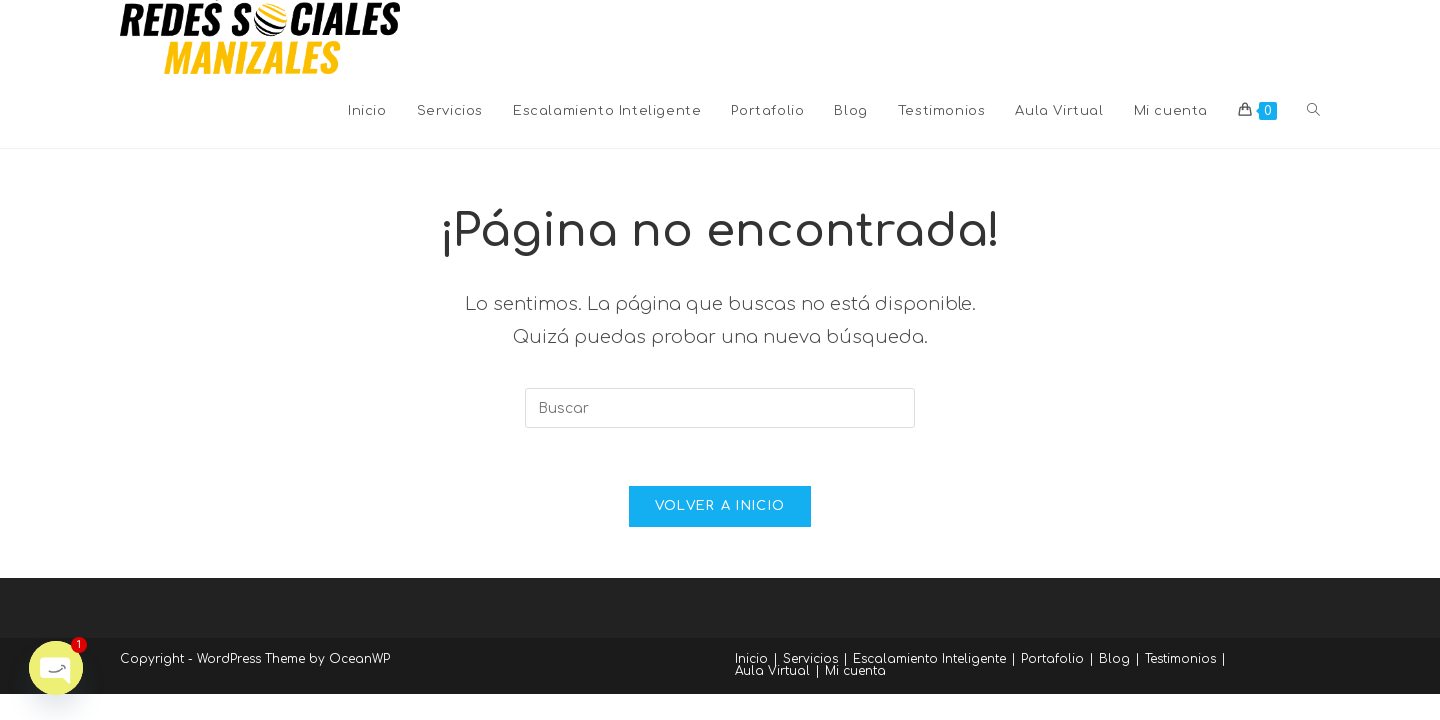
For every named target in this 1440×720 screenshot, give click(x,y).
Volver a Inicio (720, 509)
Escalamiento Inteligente (929, 662)
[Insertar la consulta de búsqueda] (720, 408)
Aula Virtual (772, 674)
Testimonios (1180, 662)
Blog (1114, 662)
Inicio (751, 662)
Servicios (810, 662)
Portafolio (1052, 662)
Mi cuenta (855, 674)
